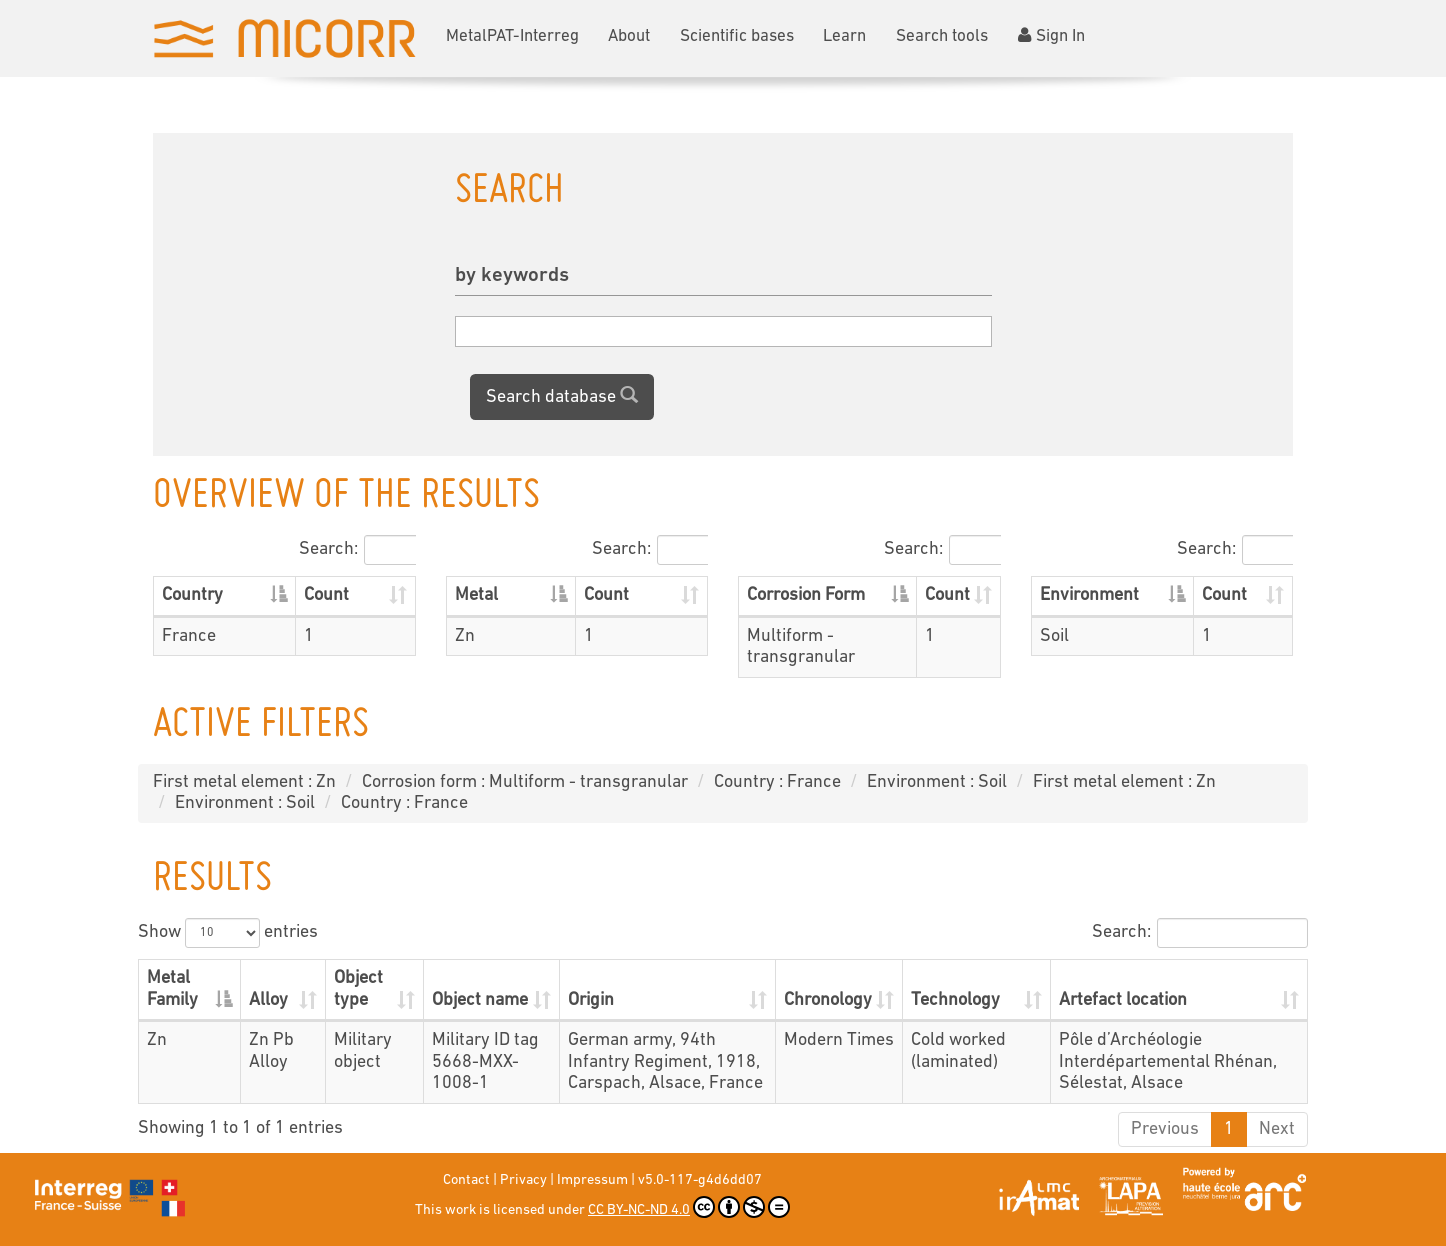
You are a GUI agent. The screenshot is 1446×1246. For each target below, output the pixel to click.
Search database (562, 396)
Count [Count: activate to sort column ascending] (326, 595)
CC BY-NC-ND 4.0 (689, 1207)
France (189, 636)
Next (1277, 1129)
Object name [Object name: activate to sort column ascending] (480, 1000)
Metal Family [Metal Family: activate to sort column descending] (172, 989)
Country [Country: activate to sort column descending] (192, 595)
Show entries (228, 933)
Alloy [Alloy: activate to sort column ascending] (268, 1000)
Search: (357, 550)
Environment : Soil (937, 782)
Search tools (942, 36)
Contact (466, 1180)
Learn (844, 36)
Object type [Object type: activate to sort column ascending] (358, 989)
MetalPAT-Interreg (512, 36)
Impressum (592, 1180)
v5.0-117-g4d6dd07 (700, 1180)
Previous (1165, 1129)
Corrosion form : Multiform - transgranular (525, 782)
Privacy (523, 1180)
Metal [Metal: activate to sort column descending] (476, 595)
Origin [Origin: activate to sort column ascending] (591, 1000)
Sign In (1051, 36)
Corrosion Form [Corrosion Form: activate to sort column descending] (806, 595)
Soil (1054, 636)
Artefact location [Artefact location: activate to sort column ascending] (1123, 1000)
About (629, 36)
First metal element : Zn (244, 782)
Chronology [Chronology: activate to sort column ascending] (828, 1000)
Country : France (777, 782)
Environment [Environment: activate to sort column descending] (1089, 595)
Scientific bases (737, 36)
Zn (465, 636)
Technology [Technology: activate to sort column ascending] (955, 1000)
